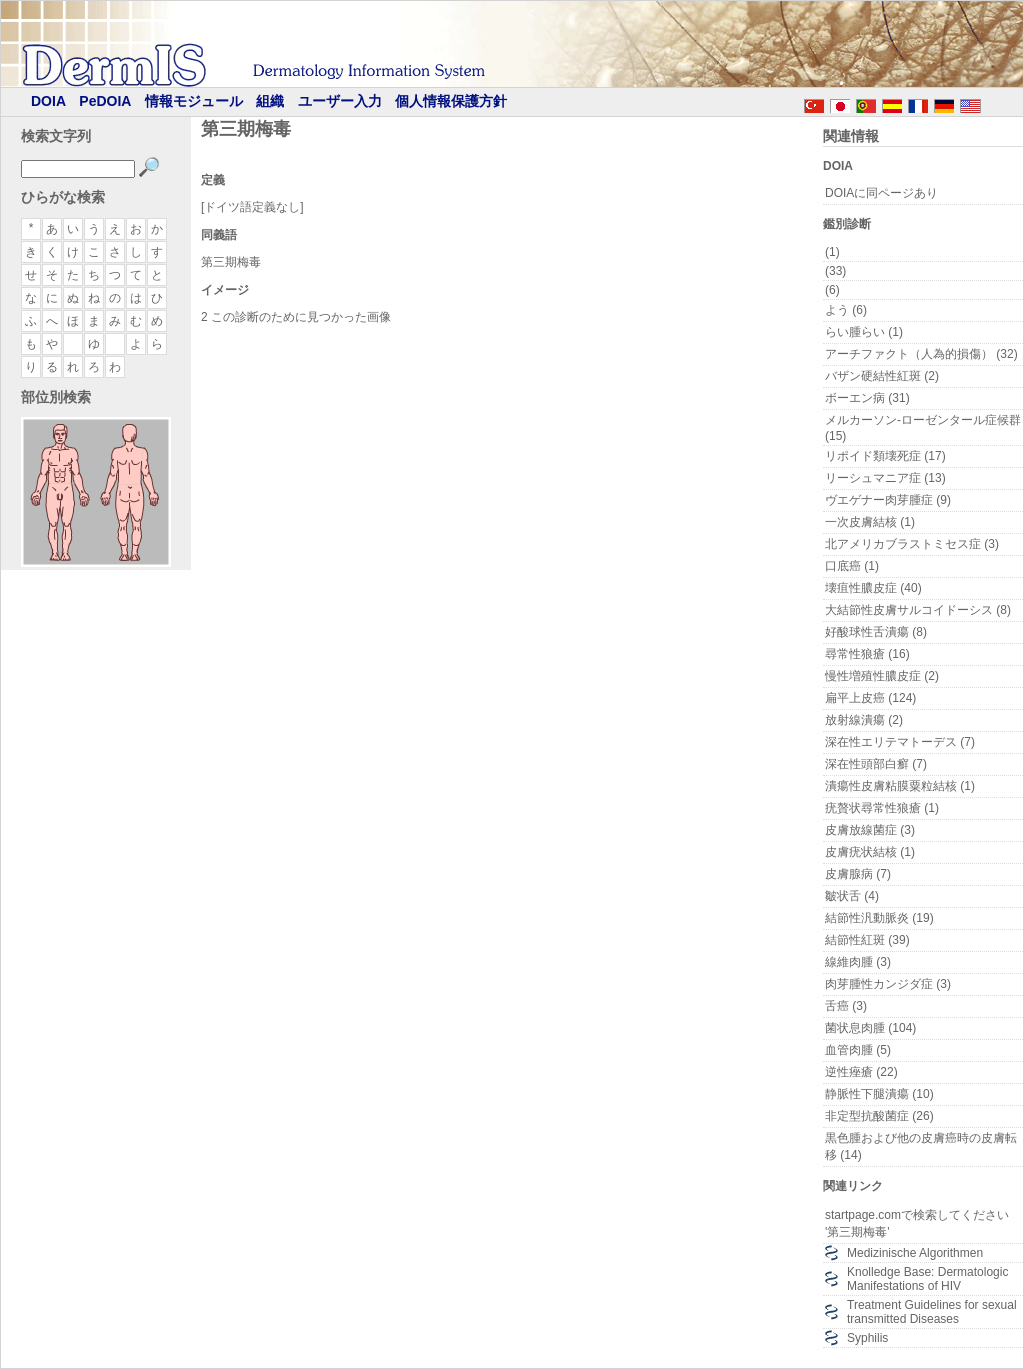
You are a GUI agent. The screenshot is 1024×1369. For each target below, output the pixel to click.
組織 (270, 101)
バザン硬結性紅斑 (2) (882, 376)
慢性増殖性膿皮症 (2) (882, 676)
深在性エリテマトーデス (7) (900, 742)
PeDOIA (105, 101)
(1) (832, 252)
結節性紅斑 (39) (867, 940)
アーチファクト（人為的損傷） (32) (921, 354)
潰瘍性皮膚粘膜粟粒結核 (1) (900, 786)
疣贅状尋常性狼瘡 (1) (882, 808)
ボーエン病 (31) (867, 398)
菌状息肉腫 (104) (870, 1028)
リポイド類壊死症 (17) (885, 456)
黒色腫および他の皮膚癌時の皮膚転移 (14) (921, 1146)
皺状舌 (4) (852, 896)
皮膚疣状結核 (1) (870, 852)
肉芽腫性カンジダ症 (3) (888, 984)
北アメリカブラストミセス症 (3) (912, 544)
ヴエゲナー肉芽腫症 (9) (888, 500)
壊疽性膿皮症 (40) (873, 588)
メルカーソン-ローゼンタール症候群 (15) (923, 428)
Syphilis (867, 1338)
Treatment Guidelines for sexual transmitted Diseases (932, 1312)
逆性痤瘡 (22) (861, 1072)
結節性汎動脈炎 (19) (879, 918)
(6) (832, 290)
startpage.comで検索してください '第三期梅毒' (917, 1223)
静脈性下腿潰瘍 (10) (879, 1094)
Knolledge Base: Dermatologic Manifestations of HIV (927, 1279)
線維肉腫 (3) (858, 962)
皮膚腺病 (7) (858, 874)
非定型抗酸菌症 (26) (879, 1116)
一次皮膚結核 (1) (870, 522)
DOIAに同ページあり (881, 193)
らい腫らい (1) (864, 332)
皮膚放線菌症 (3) (870, 830)
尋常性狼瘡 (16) (867, 654)
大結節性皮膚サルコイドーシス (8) (918, 610)
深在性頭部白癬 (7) (876, 764)
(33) (835, 271)
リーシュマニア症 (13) (885, 478)
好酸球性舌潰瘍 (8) (876, 632)
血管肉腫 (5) (858, 1050)
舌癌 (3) (846, 1006)
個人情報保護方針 (451, 101)
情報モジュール (194, 101)
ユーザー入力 (340, 101)
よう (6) (846, 310)
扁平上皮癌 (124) (870, 698)
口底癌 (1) (852, 566)
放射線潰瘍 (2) (864, 720)
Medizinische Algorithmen (915, 1253)
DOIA (48, 101)
